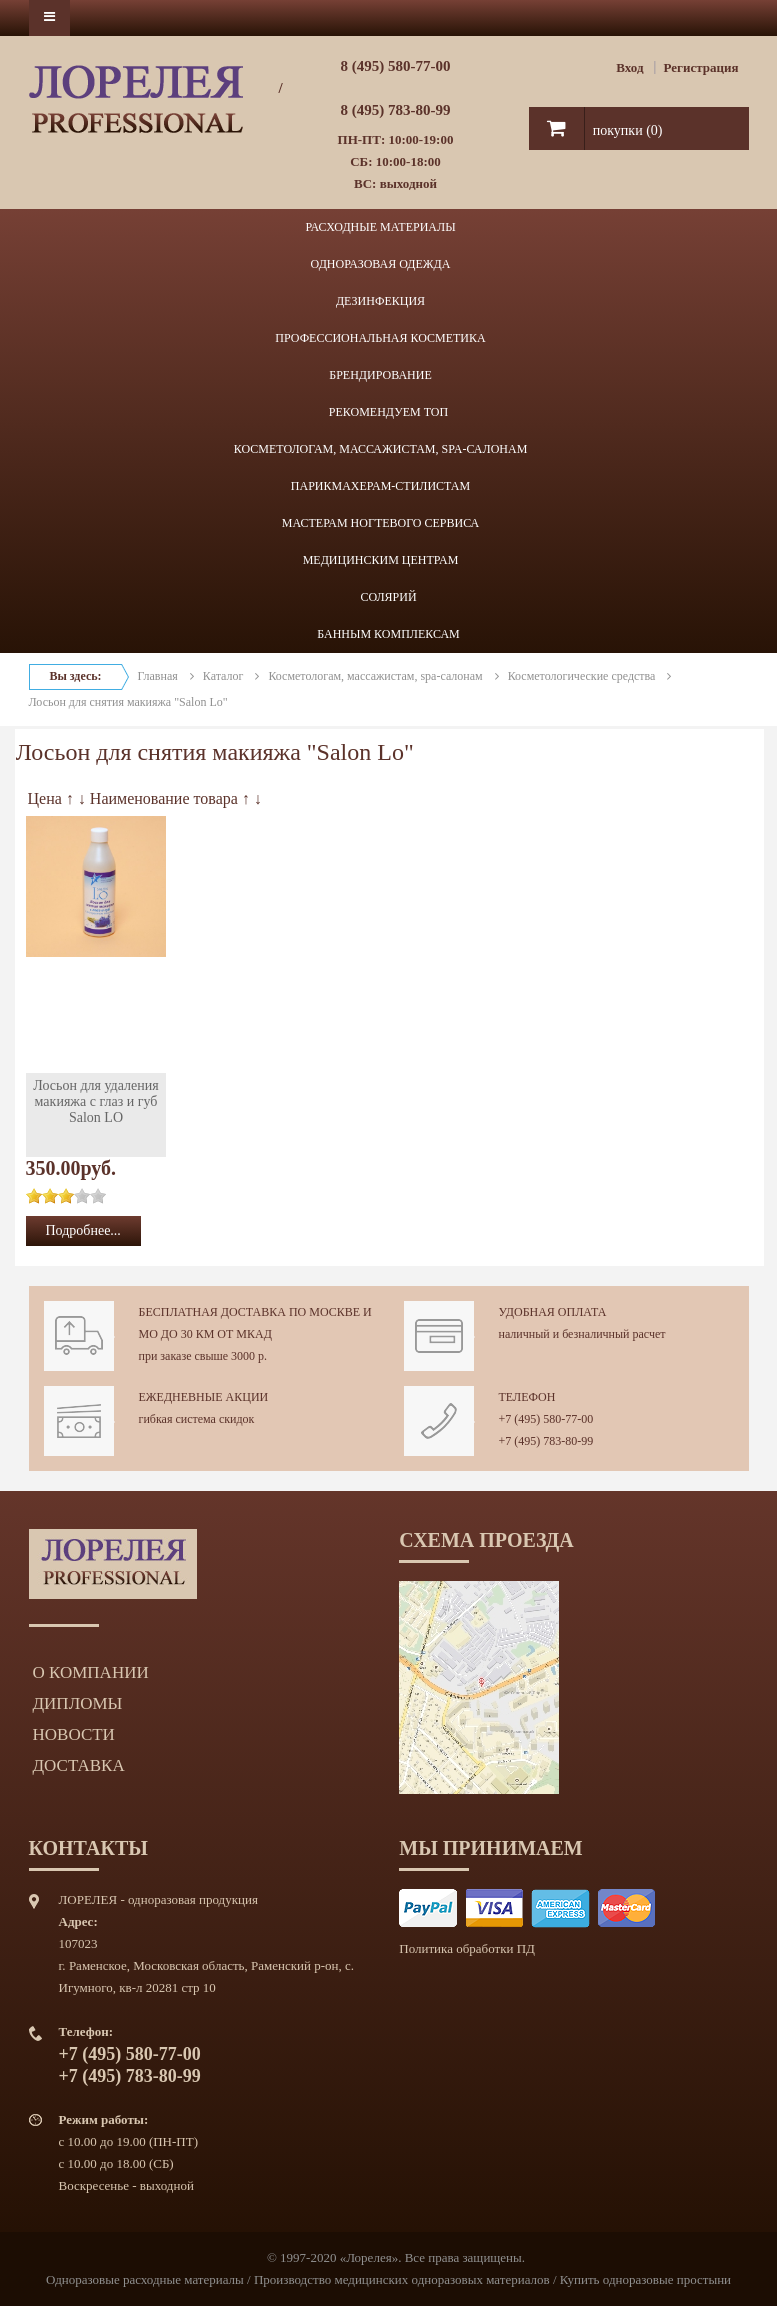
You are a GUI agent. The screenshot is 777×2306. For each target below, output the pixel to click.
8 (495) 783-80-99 (396, 110)
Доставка (79, 1765)
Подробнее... (83, 1230)
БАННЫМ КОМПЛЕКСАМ (388, 634)
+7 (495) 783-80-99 (546, 1441)
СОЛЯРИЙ (388, 597)
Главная (158, 676)
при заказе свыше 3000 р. (203, 1356)
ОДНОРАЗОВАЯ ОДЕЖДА (381, 264)
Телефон (527, 1397)
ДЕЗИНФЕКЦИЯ (380, 301)
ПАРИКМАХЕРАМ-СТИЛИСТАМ (380, 486)
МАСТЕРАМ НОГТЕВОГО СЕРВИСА (381, 523)
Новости (74, 1734)
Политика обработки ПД (467, 1948)
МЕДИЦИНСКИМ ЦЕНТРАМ (381, 560)
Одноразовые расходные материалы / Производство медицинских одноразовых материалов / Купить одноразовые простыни (388, 2279)
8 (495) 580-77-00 (396, 66)
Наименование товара (164, 798)
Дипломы (78, 1703)
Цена (45, 798)
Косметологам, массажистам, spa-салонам (375, 676)
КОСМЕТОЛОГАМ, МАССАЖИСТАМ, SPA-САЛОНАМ (381, 449)
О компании (91, 1672)
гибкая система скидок (197, 1419)
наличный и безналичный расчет (582, 1334)
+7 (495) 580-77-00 (546, 1419)
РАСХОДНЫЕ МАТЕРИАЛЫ (380, 227)
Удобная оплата (553, 1312)
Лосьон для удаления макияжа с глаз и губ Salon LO (95, 1101)
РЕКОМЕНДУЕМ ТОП (388, 412)
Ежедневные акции (204, 1397)
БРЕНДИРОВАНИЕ (380, 375)
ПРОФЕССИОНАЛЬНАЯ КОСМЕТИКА (380, 338)
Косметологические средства (582, 676)
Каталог (223, 676)
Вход (629, 67)
